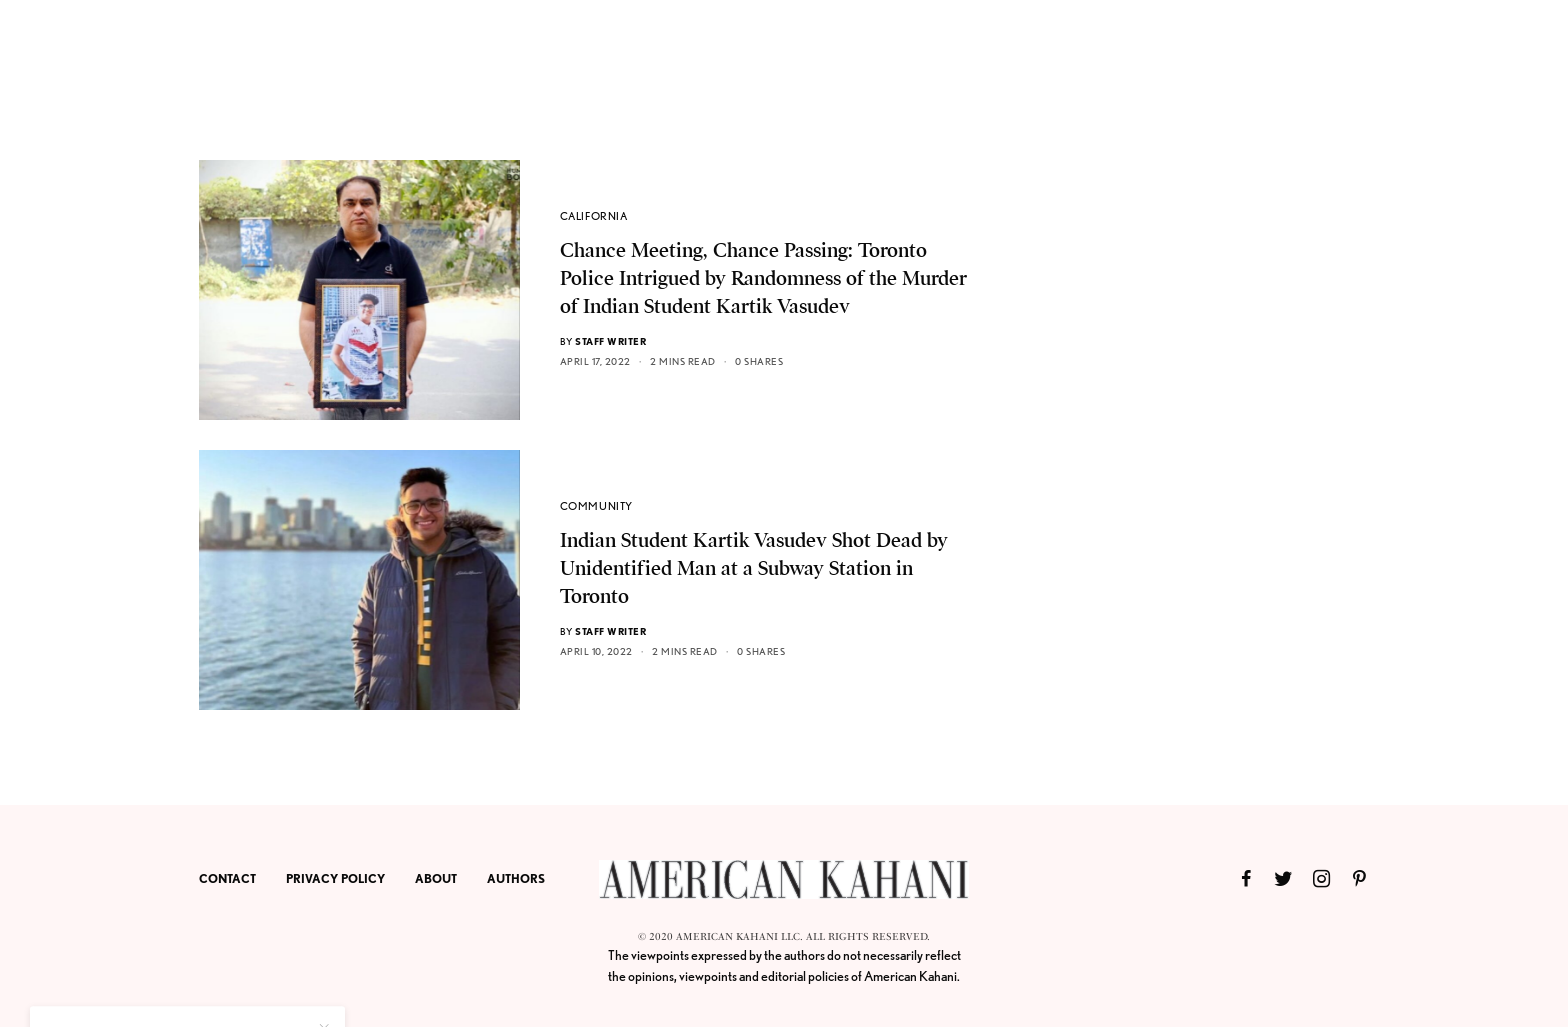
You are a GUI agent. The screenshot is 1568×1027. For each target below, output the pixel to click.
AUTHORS (516, 878)
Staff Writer (610, 341)
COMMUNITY (596, 506)
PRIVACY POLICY (335, 878)
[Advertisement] (1219, 460)
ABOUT (436, 878)
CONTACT (227, 878)
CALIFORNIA (594, 216)
